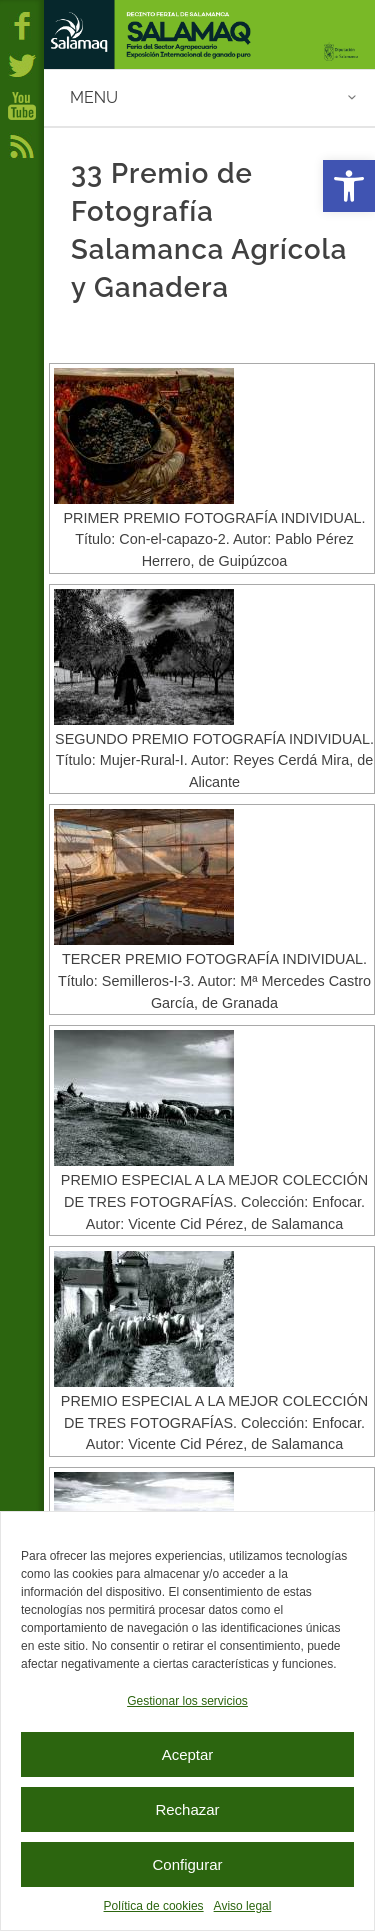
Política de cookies (154, 1906)
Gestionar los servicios (187, 1701)
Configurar (187, 1864)
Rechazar (187, 1809)
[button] (349, 186)
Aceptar (188, 1754)
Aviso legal (243, 1906)
